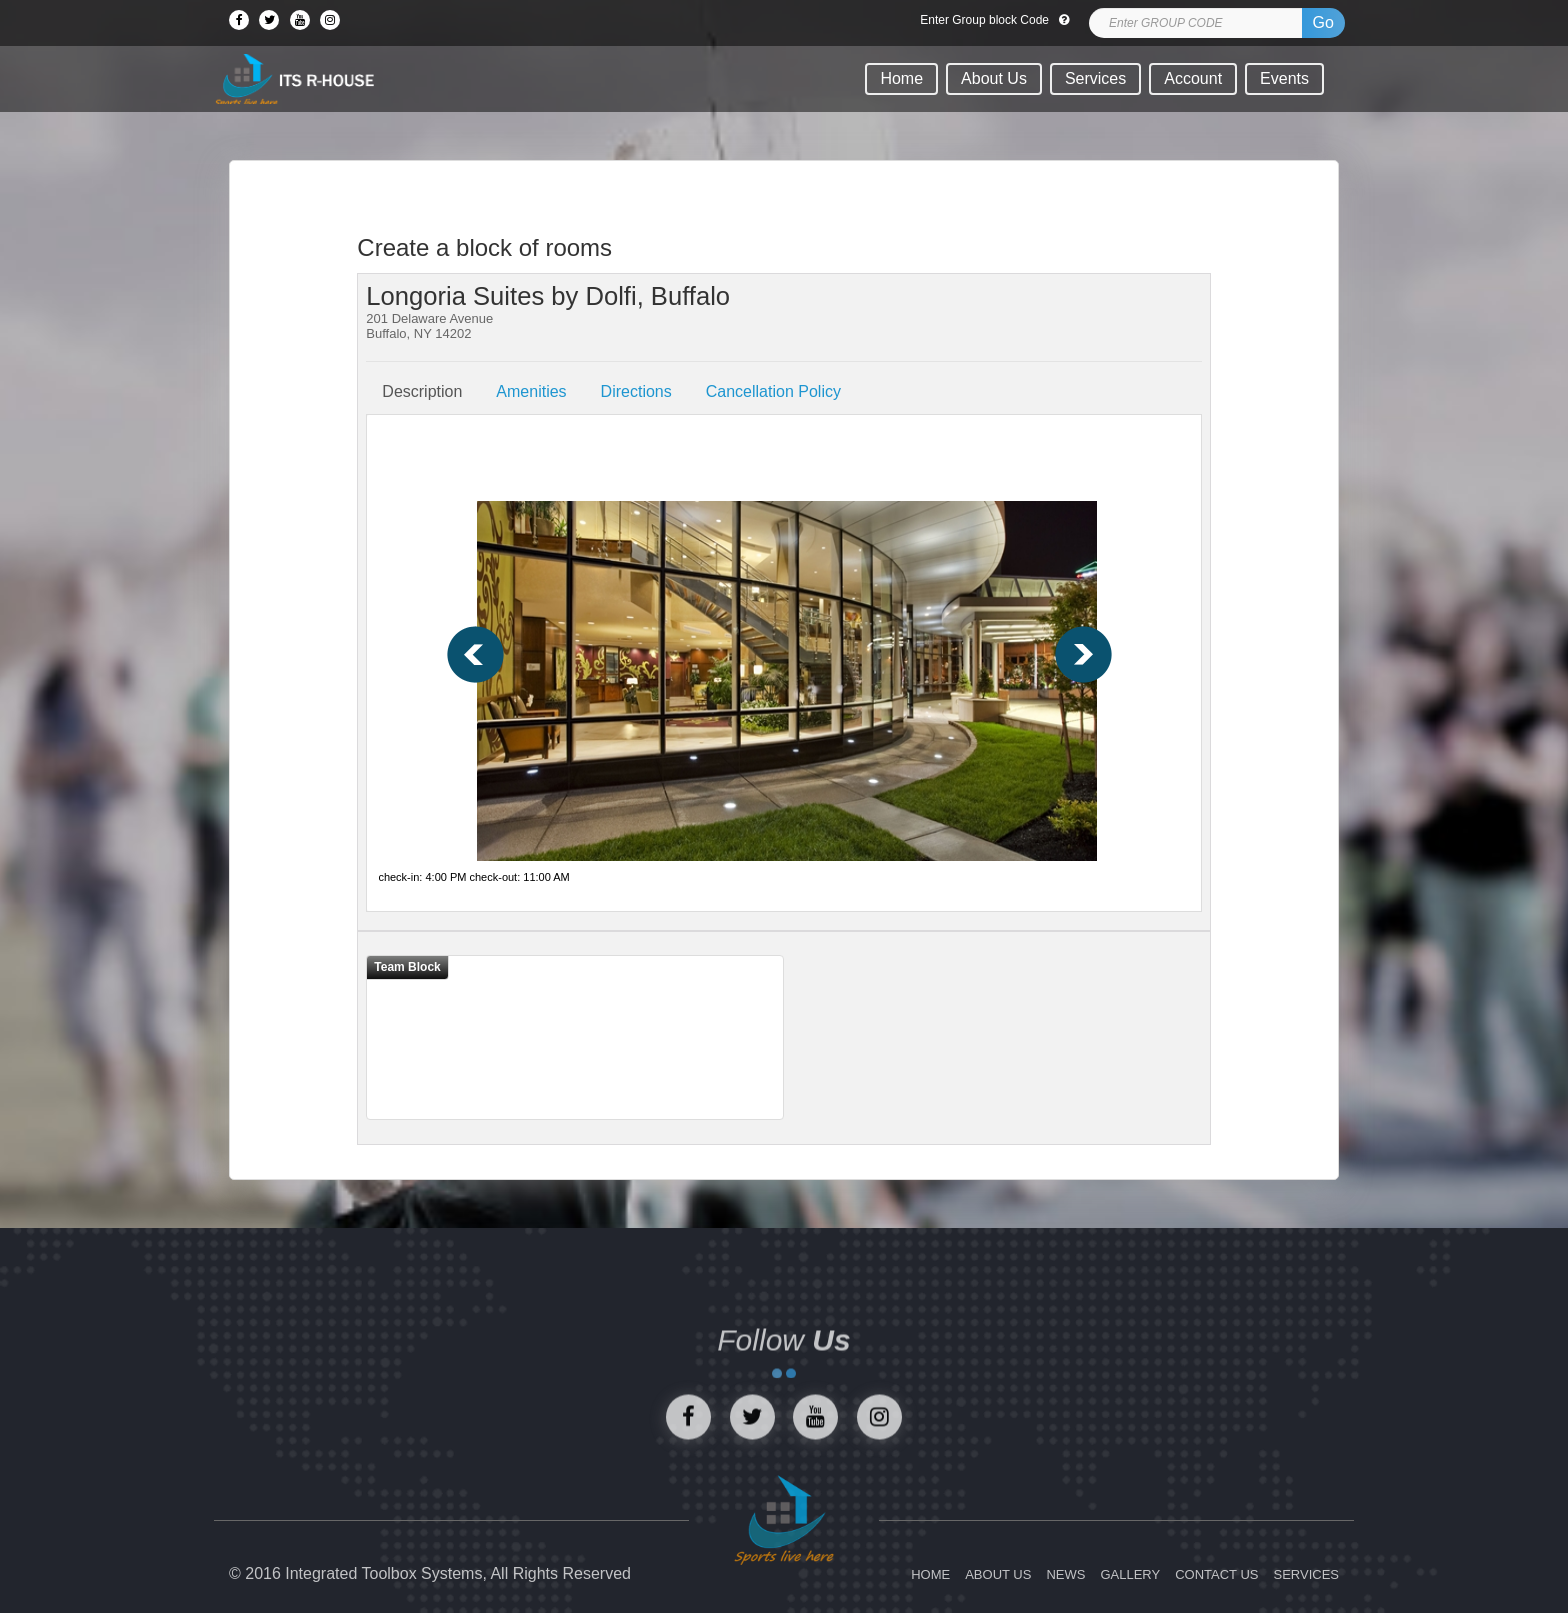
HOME (930, 1574)
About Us (994, 78)
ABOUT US (998, 1574)
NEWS (1065, 1574)
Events (1284, 78)
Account (1193, 78)
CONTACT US (1216, 1574)
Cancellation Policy (773, 391)
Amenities (531, 391)
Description (422, 391)
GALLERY (1130, 1574)
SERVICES (1306, 1574)
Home (901, 78)
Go (1323, 22)
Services (1095, 78)
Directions (636, 391)
